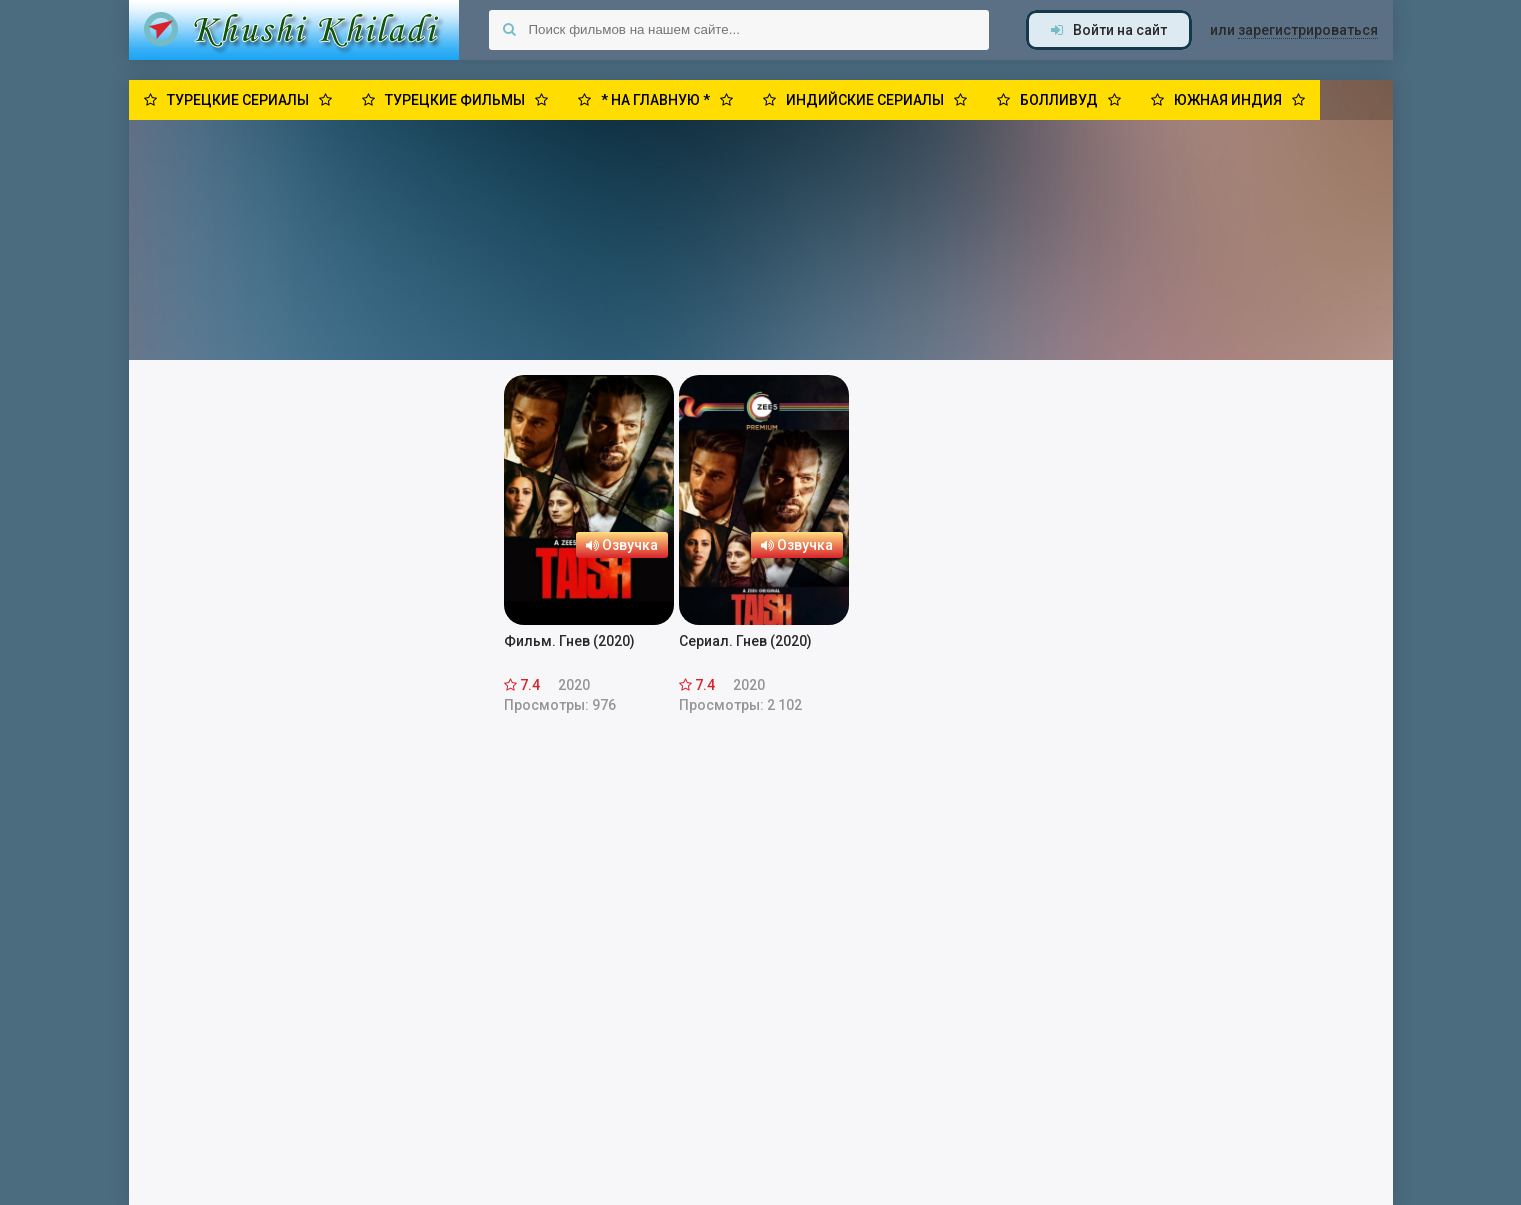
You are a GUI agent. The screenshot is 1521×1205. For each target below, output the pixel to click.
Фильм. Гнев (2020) (569, 641)
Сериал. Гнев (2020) (745, 641)
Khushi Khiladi (294, 30)
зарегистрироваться (1308, 30)
